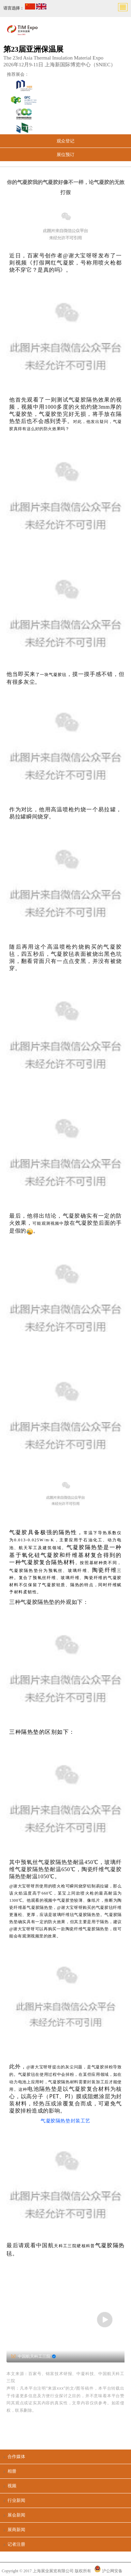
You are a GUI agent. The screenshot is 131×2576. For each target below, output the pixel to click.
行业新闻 (16, 2500)
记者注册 (16, 2544)
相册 (12, 2471)
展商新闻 (16, 2529)
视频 (12, 2485)
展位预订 (65, 154)
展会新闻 (16, 2515)
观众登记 (65, 140)
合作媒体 (16, 2456)
